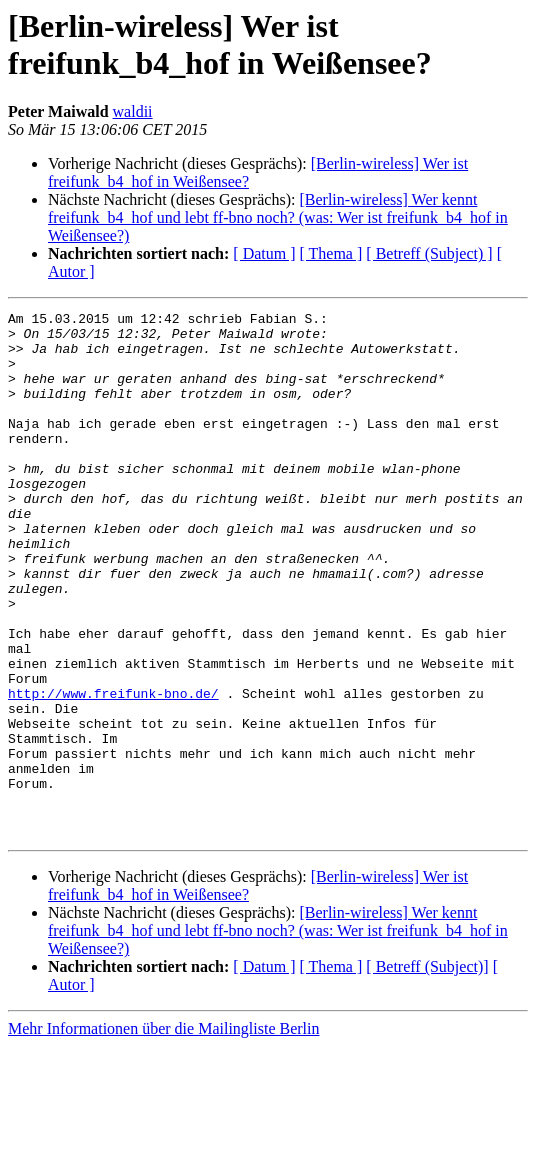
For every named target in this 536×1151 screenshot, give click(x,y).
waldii (133, 111)
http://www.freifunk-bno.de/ (113, 771)
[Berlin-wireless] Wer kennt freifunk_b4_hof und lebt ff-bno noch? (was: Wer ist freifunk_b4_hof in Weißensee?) (278, 217)
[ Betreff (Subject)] (427, 1071)
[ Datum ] (264, 253)
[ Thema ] (331, 253)
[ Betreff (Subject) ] (429, 253)
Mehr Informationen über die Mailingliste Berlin (163, 1133)
